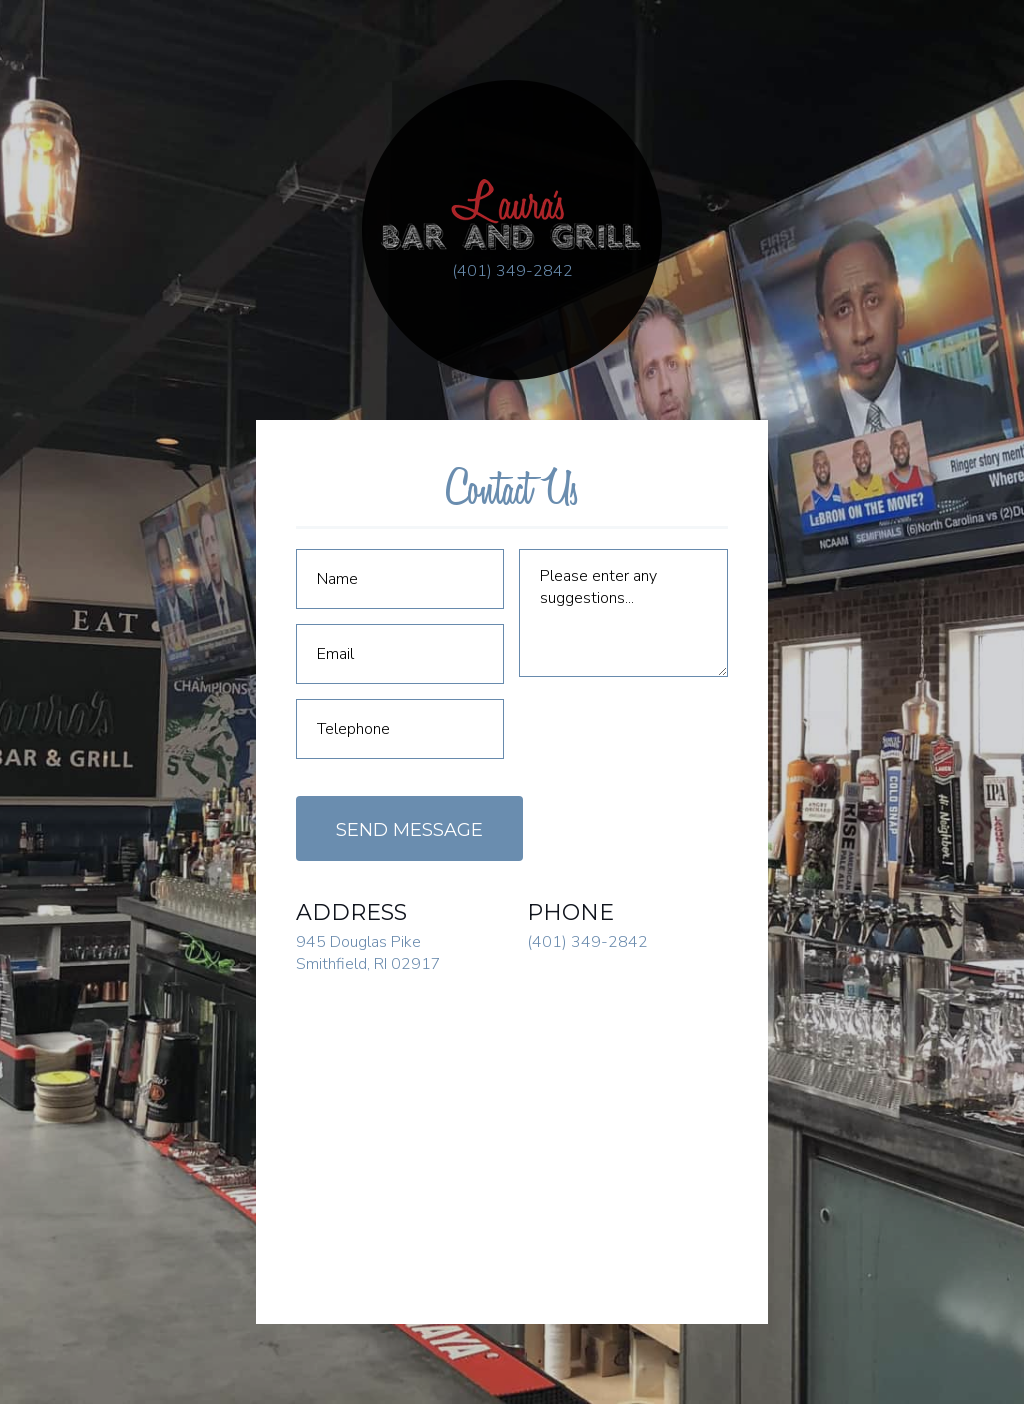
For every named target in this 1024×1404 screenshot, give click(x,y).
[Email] (400, 654)
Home (64, 582)
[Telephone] (400, 729)
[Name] (400, 579)
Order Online (932, 816)
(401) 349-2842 (512, 271)
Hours (67, 742)
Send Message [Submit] (409, 830)
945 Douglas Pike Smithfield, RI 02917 (368, 953)
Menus (82, 662)
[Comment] (623, 613)
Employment (94, 822)
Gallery (74, 702)
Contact (75, 782)
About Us (78, 622)
